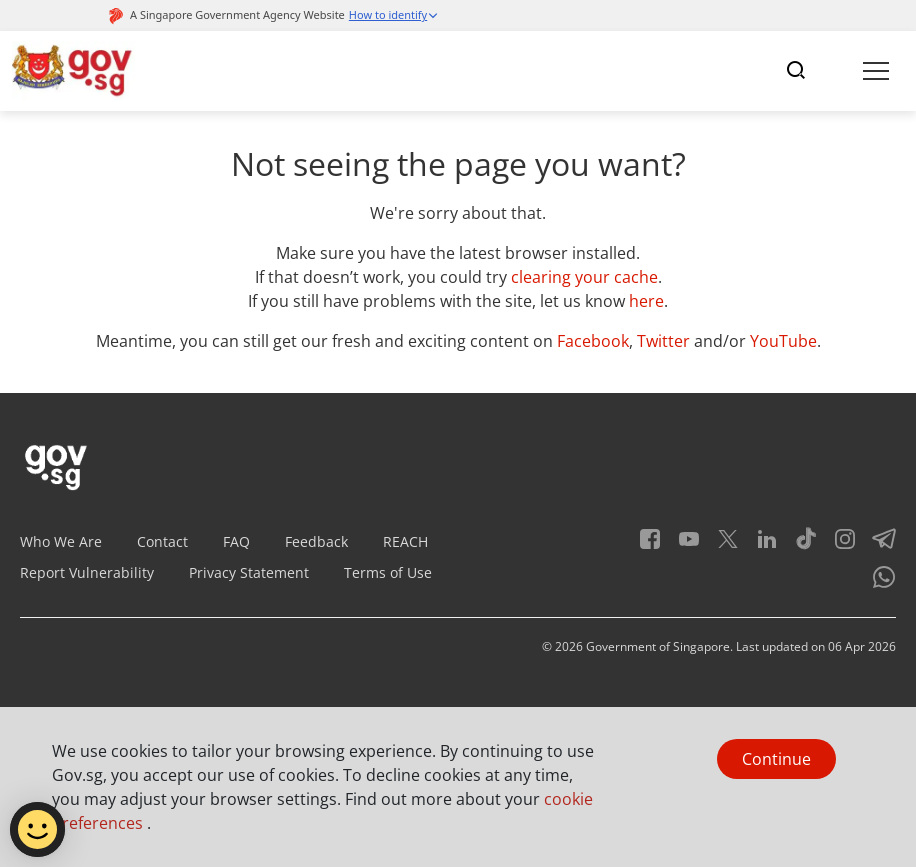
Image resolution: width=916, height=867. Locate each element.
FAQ (236, 541)
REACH (405, 541)
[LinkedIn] (759, 545)
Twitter (663, 341)
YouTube (783, 341)
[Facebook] (650, 545)
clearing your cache (584, 277)
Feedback (316, 541)
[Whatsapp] (876, 583)
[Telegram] (876, 545)
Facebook (593, 341)
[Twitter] (720, 545)
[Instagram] (837, 545)
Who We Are (61, 541)
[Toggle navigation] (796, 71)
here (646, 301)
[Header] (73, 71)
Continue (776, 759)
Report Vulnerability (87, 572)
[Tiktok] (798, 545)
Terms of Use (388, 572)
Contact (162, 541)
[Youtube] (681, 545)
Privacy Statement (249, 572)
